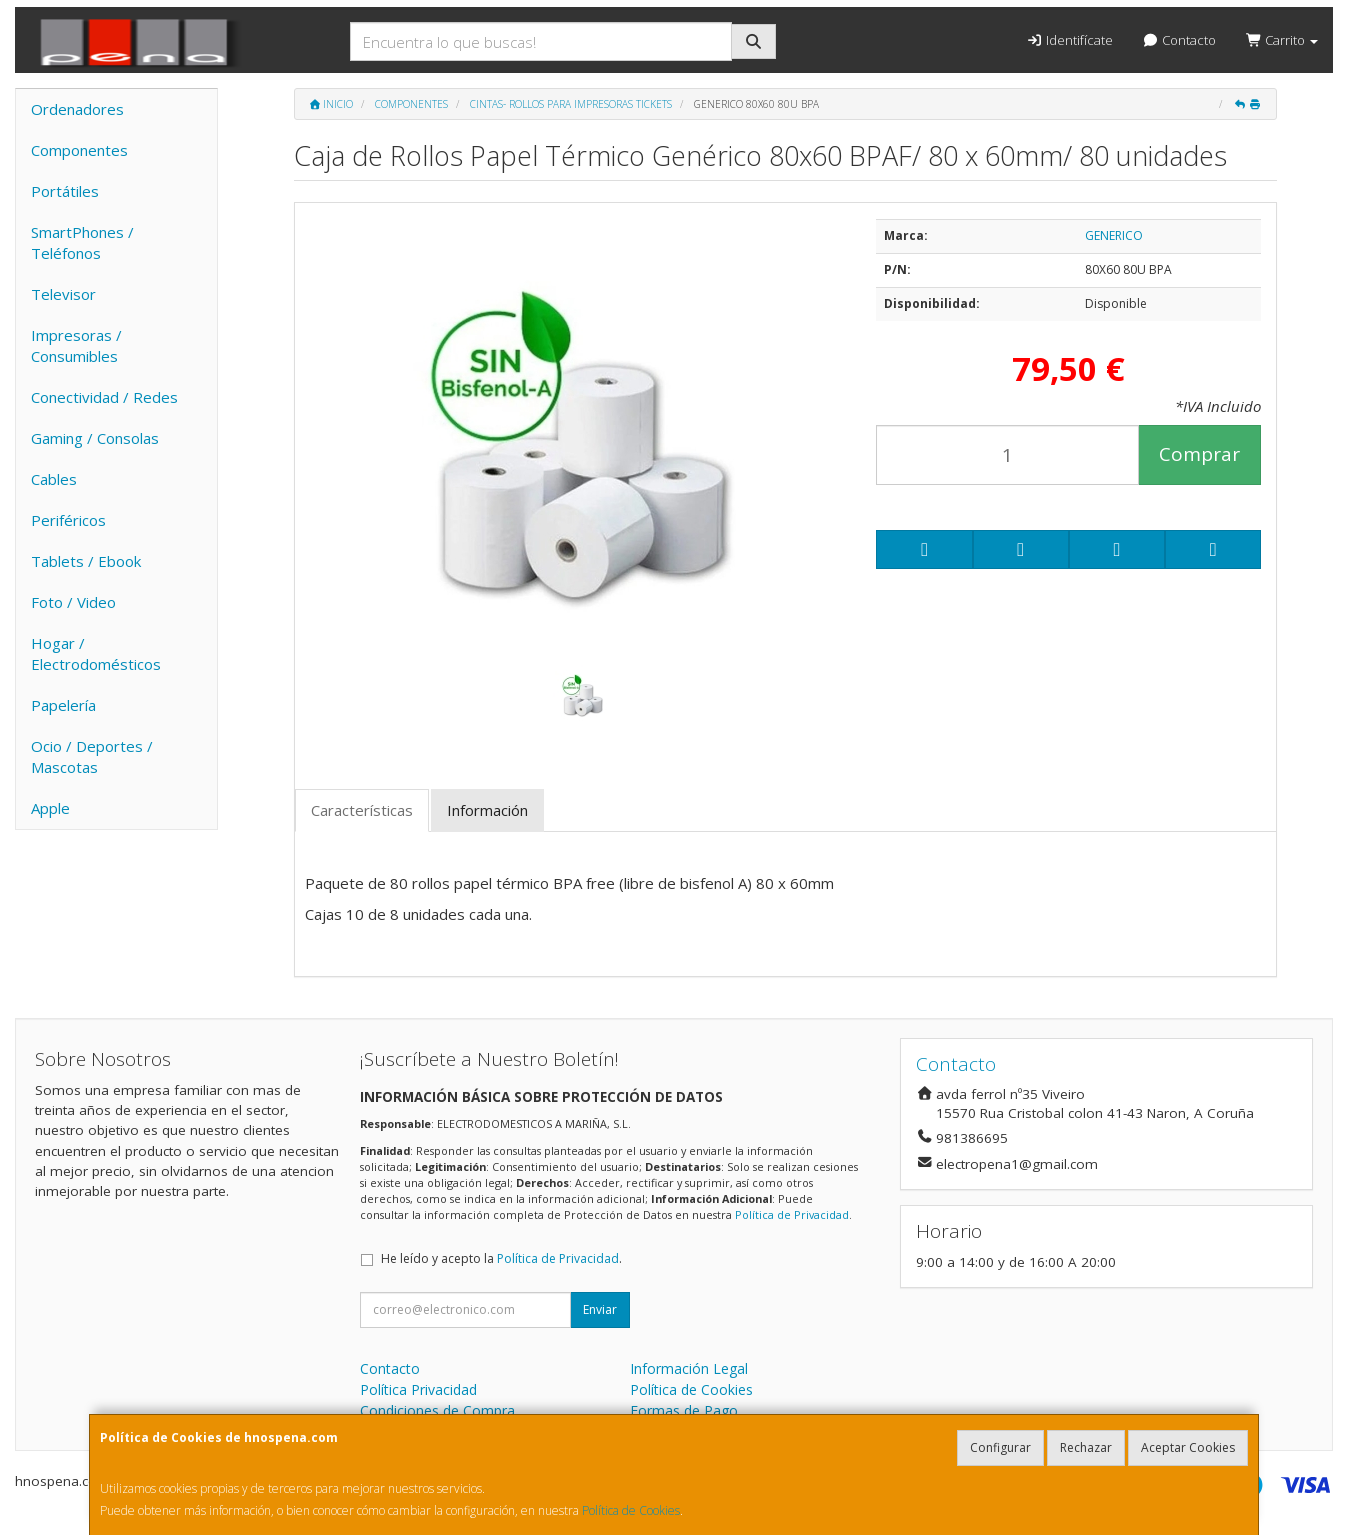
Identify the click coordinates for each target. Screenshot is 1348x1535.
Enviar (600, 1309)
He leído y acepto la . (501, 1258)
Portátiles (65, 191)
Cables (54, 479)
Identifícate (1069, 40)
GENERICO (1114, 235)
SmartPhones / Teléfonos (82, 242)
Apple (50, 808)
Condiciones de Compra (437, 1410)
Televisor (63, 294)
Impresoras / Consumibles (76, 345)
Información (487, 810)
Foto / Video (73, 602)
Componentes (79, 150)
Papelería (63, 705)
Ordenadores (77, 109)
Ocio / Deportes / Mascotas (92, 756)
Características (362, 810)
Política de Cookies (631, 1510)
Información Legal (689, 1368)
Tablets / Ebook (86, 561)
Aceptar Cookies (1188, 1447)
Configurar (1000, 1447)
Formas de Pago (684, 1410)
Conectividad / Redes (104, 397)
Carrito (1282, 40)
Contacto (1179, 40)
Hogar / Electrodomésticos (96, 653)
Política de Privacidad (792, 1214)
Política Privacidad (418, 1389)
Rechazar (1086, 1447)
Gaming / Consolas (95, 438)
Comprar (1199, 454)
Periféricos (68, 520)
